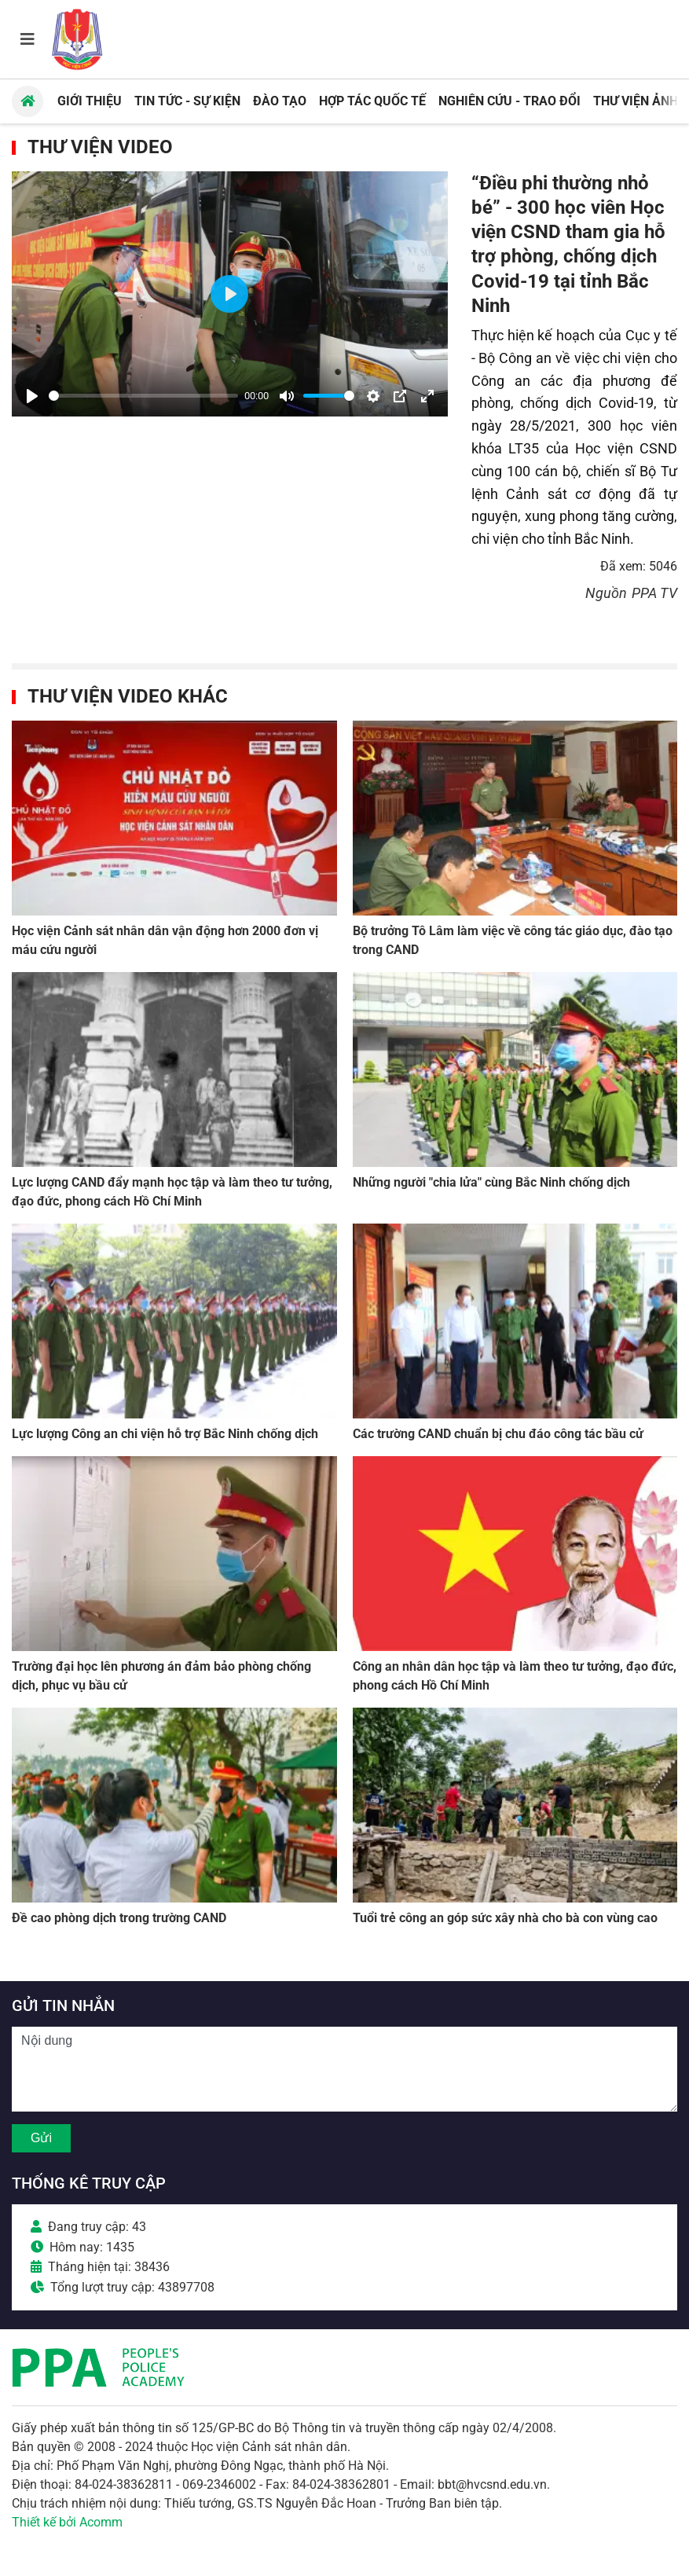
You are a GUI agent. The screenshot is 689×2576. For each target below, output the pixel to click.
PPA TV (654, 593)
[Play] (32, 396)
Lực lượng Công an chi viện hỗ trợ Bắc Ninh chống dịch (165, 1433)
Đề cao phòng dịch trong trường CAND (119, 1917)
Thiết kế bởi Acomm (67, 2522)
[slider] (143, 395)
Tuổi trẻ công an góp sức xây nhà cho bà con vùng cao (505, 1917)
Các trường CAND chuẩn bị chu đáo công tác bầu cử (498, 1433)
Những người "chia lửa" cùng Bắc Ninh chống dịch (491, 1182)
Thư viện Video (100, 147)
